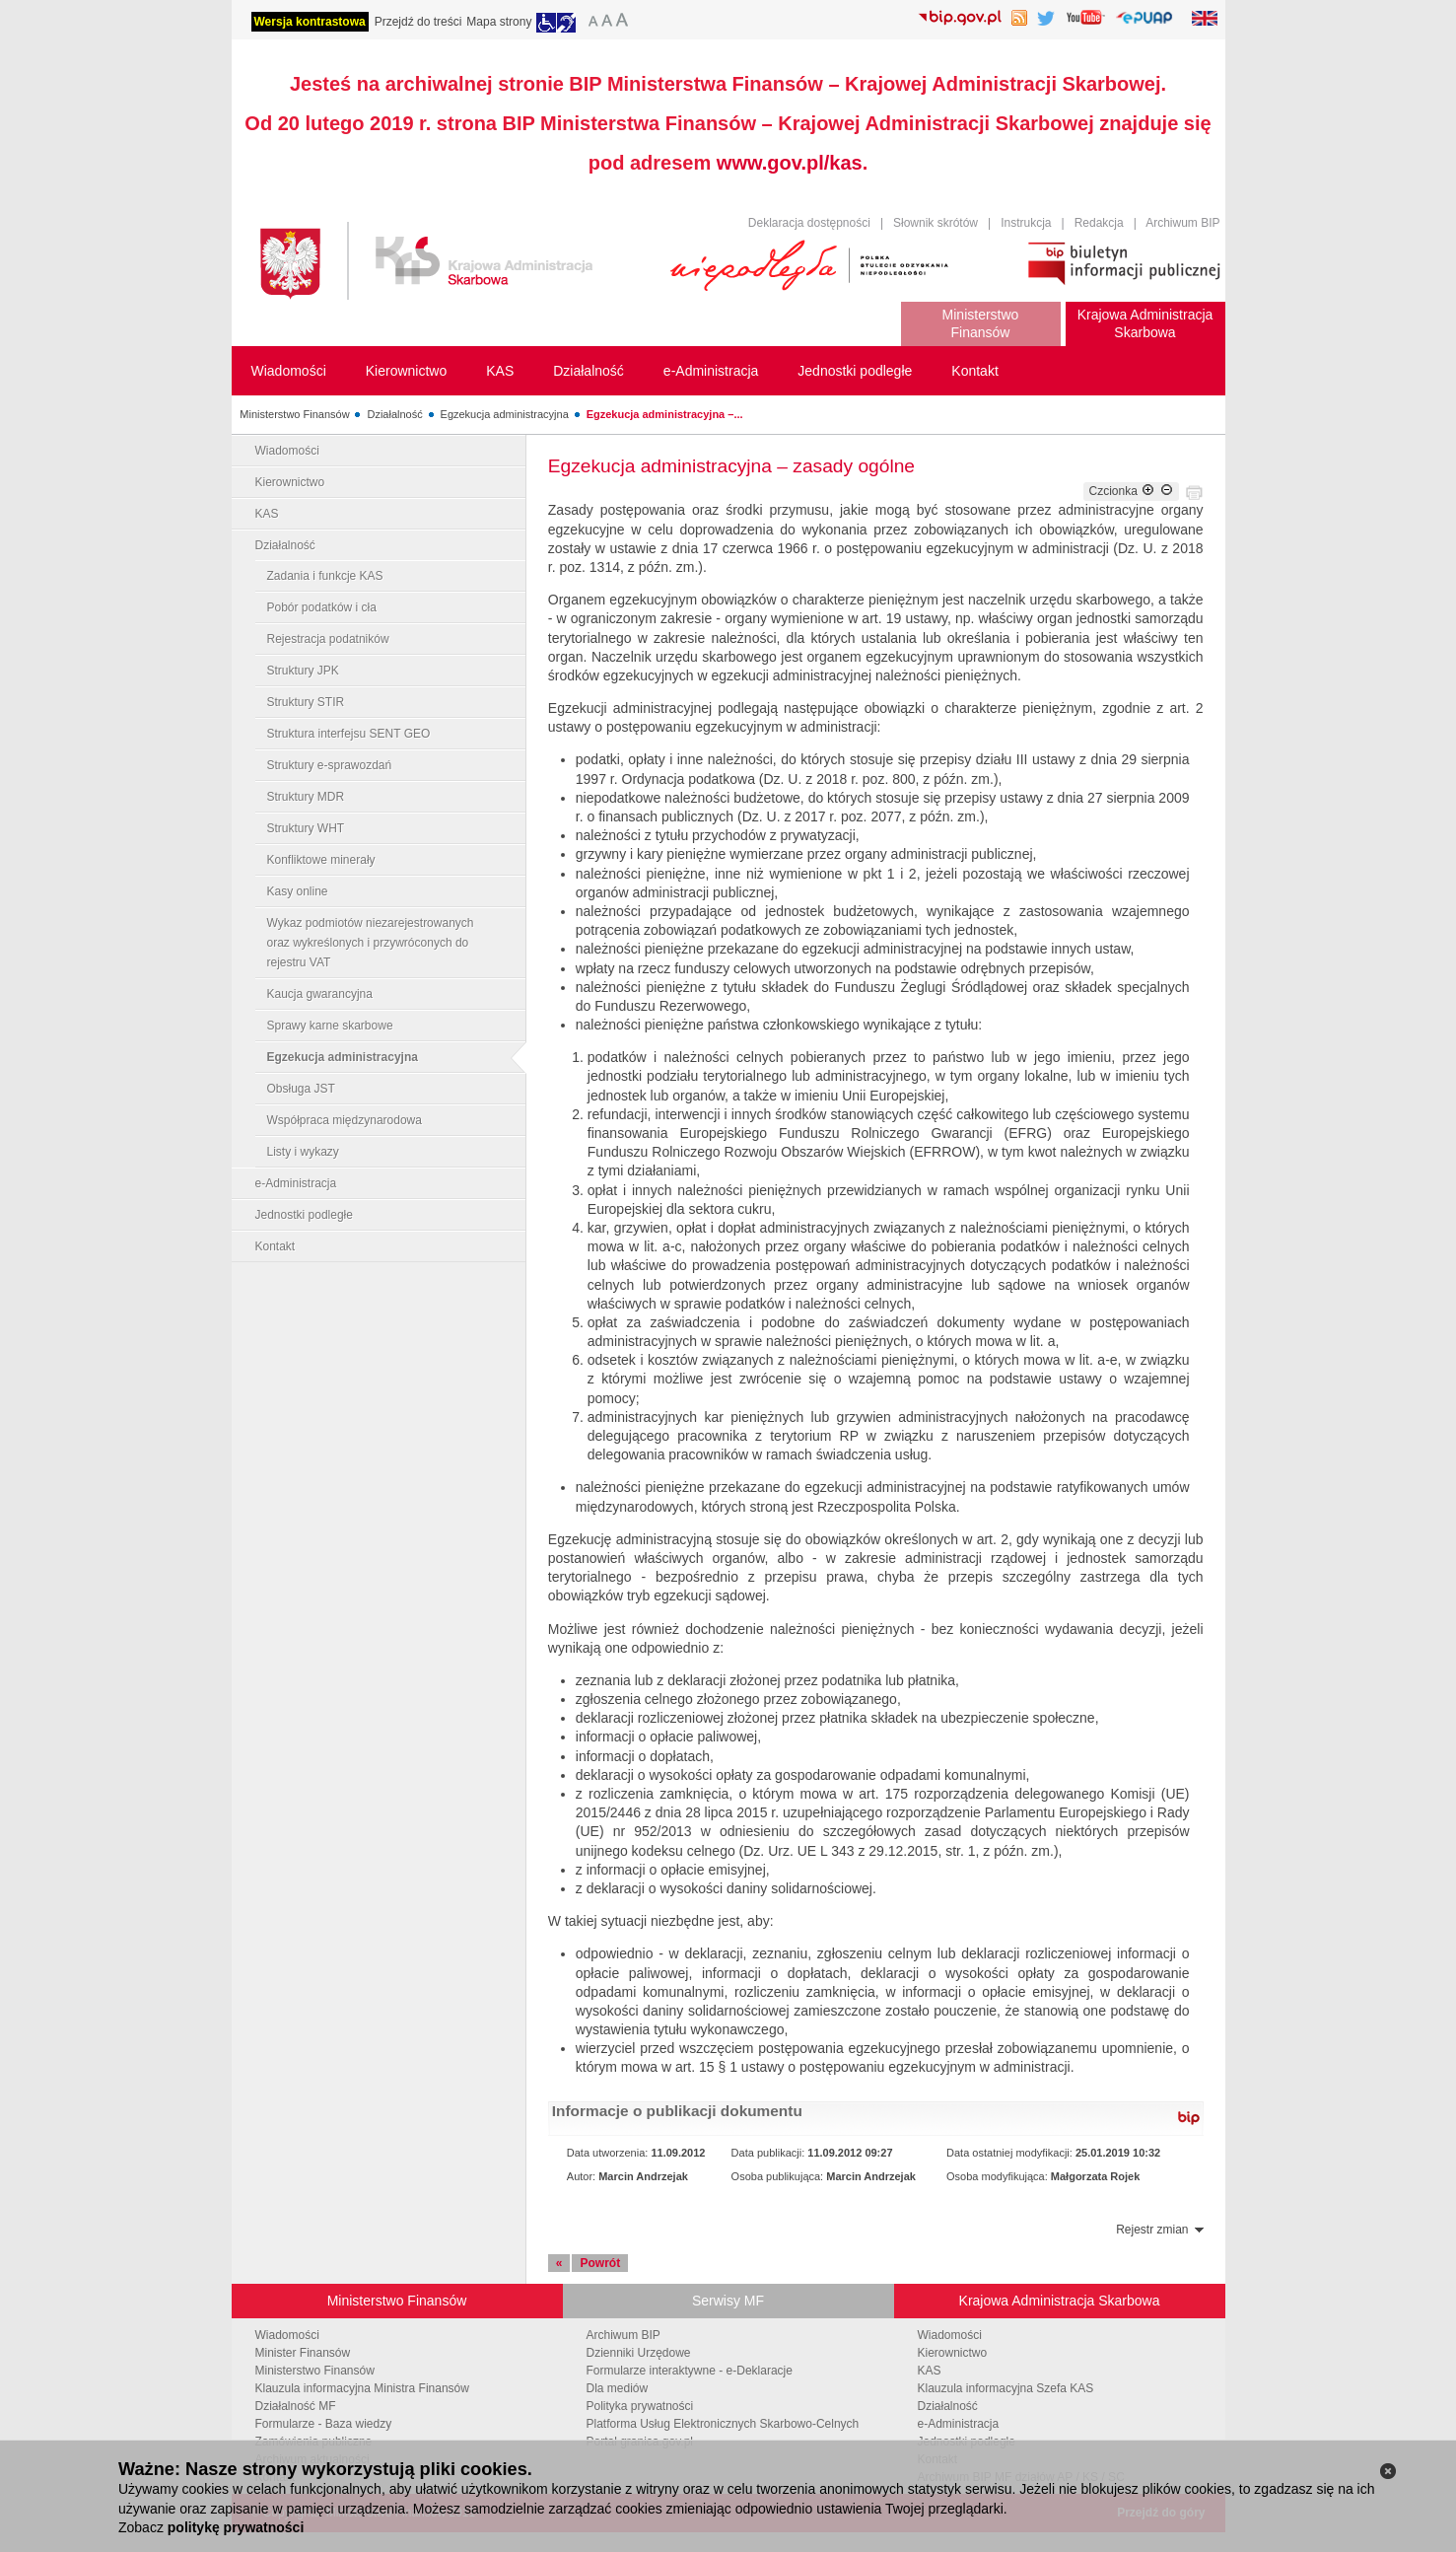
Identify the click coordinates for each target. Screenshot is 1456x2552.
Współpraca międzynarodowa (344, 1120)
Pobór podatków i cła (322, 607)
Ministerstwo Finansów (294, 414)
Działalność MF (295, 2406)
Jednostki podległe (304, 1215)
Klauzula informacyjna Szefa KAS (1006, 2388)
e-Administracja (296, 1183)
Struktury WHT (306, 828)
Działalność (394, 414)
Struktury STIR (306, 702)
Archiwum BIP (1182, 223)
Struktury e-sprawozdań (329, 765)
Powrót (600, 2263)
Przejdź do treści (418, 22)
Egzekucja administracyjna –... (665, 414)
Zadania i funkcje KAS (325, 576)
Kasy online (297, 891)
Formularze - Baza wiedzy (323, 2424)
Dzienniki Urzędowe (639, 2353)
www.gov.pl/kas (790, 163)
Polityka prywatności (640, 2406)
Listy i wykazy (303, 1152)
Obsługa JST (301, 1089)
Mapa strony (498, 22)
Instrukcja (1026, 223)
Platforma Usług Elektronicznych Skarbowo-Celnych (723, 2424)
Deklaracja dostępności (809, 223)
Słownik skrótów (935, 223)
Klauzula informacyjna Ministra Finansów (362, 2388)
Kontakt (275, 1246)
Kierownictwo (290, 482)
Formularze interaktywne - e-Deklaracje (690, 2370)
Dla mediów (618, 2388)
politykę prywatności (236, 2527)
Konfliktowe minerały (321, 860)
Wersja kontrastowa (310, 22)
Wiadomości (287, 451)
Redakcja (1099, 223)
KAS (267, 514)
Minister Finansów (303, 2353)
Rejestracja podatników (328, 639)
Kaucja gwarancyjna (320, 994)
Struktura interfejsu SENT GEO (349, 734)
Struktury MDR (306, 797)
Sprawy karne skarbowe (330, 1025)
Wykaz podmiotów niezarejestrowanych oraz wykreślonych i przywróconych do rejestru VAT (370, 942)
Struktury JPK (303, 670)
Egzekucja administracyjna (505, 414)
